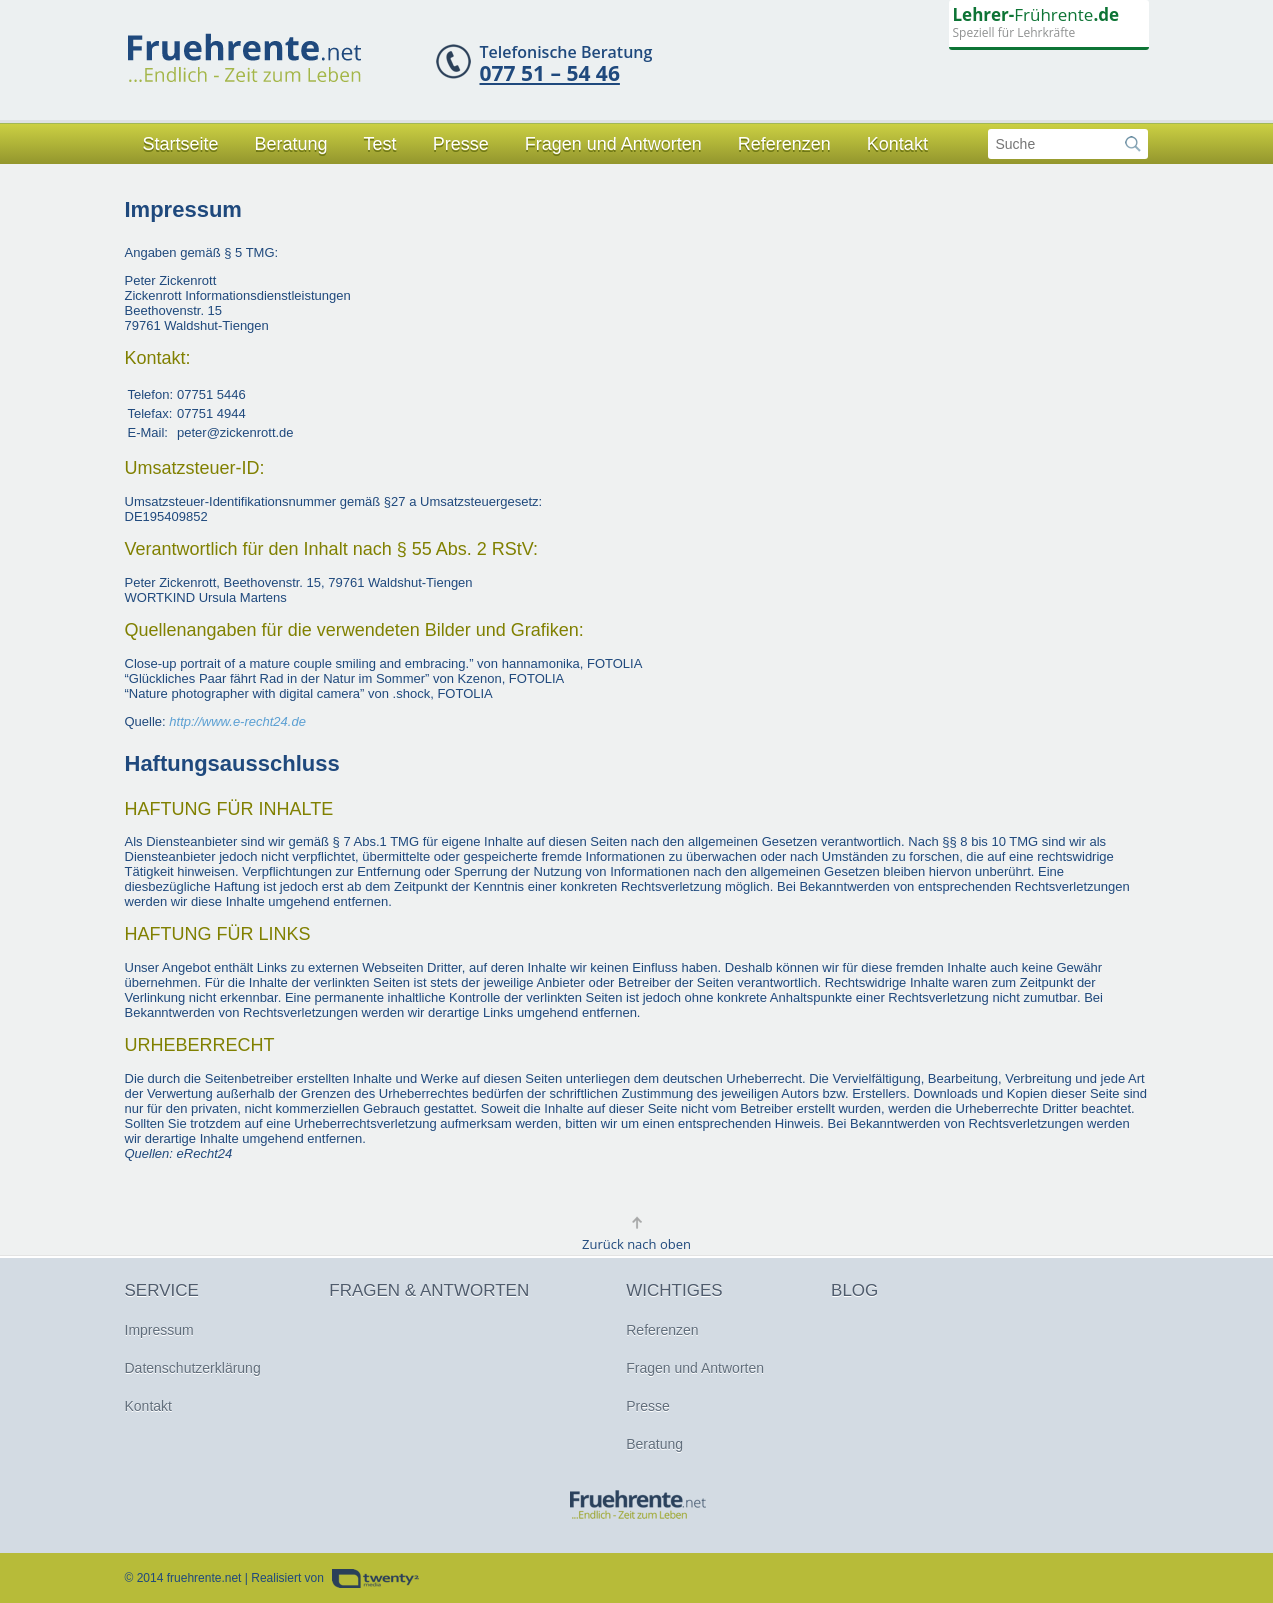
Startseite (181, 144)
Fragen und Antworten (613, 144)
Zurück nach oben (636, 1244)
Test (380, 144)
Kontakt (897, 144)
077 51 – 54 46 (550, 73)
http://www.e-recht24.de (237, 721)
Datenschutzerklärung (193, 1368)
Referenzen (784, 144)
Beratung (291, 144)
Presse (461, 144)
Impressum (159, 1330)
